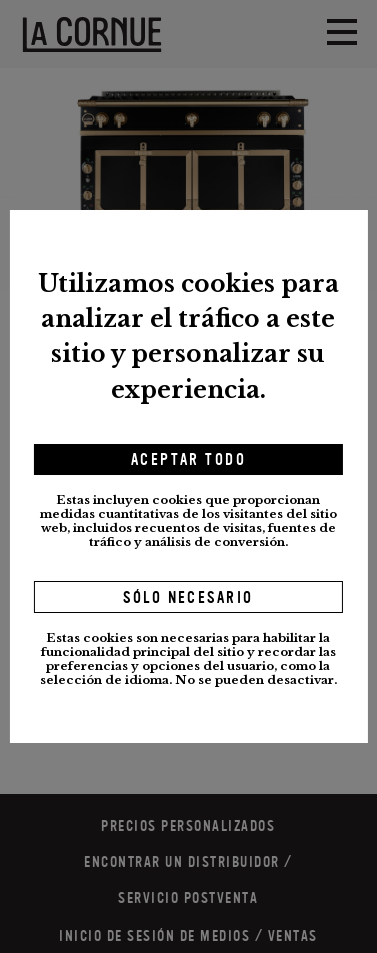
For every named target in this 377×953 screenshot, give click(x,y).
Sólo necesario (188, 598)
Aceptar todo (188, 460)
